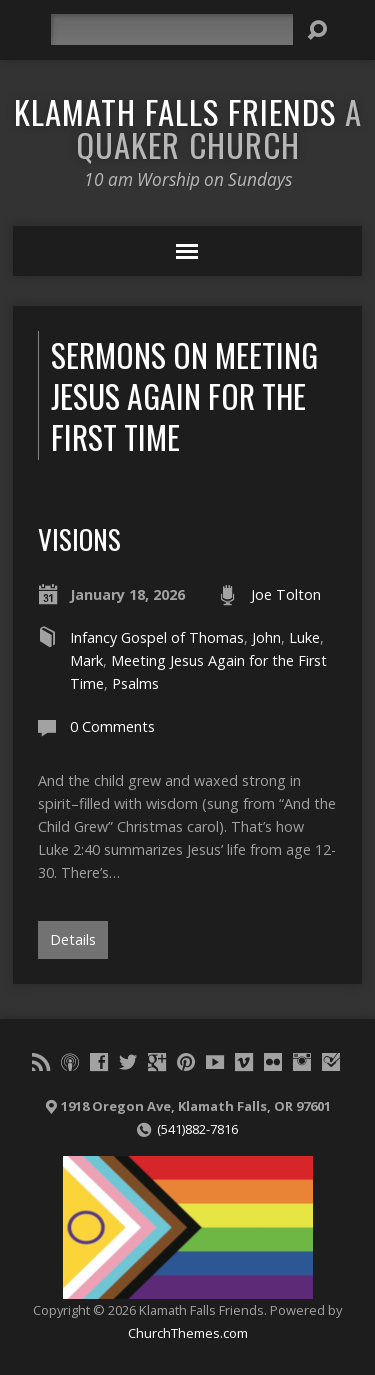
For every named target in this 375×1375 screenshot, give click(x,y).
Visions (79, 538)
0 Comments (112, 726)
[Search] (172, 29)
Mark (86, 660)
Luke (304, 637)
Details (73, 939)
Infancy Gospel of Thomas (157, 637)
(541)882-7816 (197, 1129)
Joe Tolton (286, 594)
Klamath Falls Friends (188, 127)
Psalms (135, 683)
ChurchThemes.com (188, 1333)
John (266, 637)
